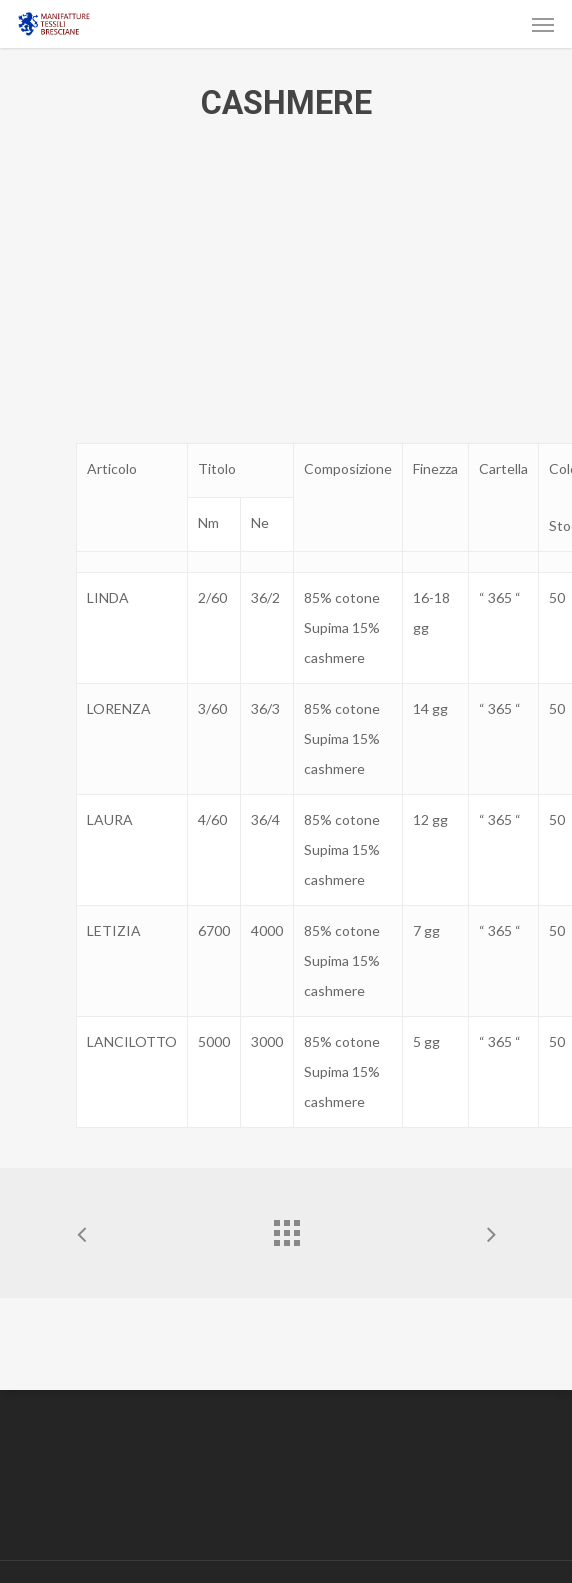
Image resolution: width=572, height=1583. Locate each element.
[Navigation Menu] (543, 24)
